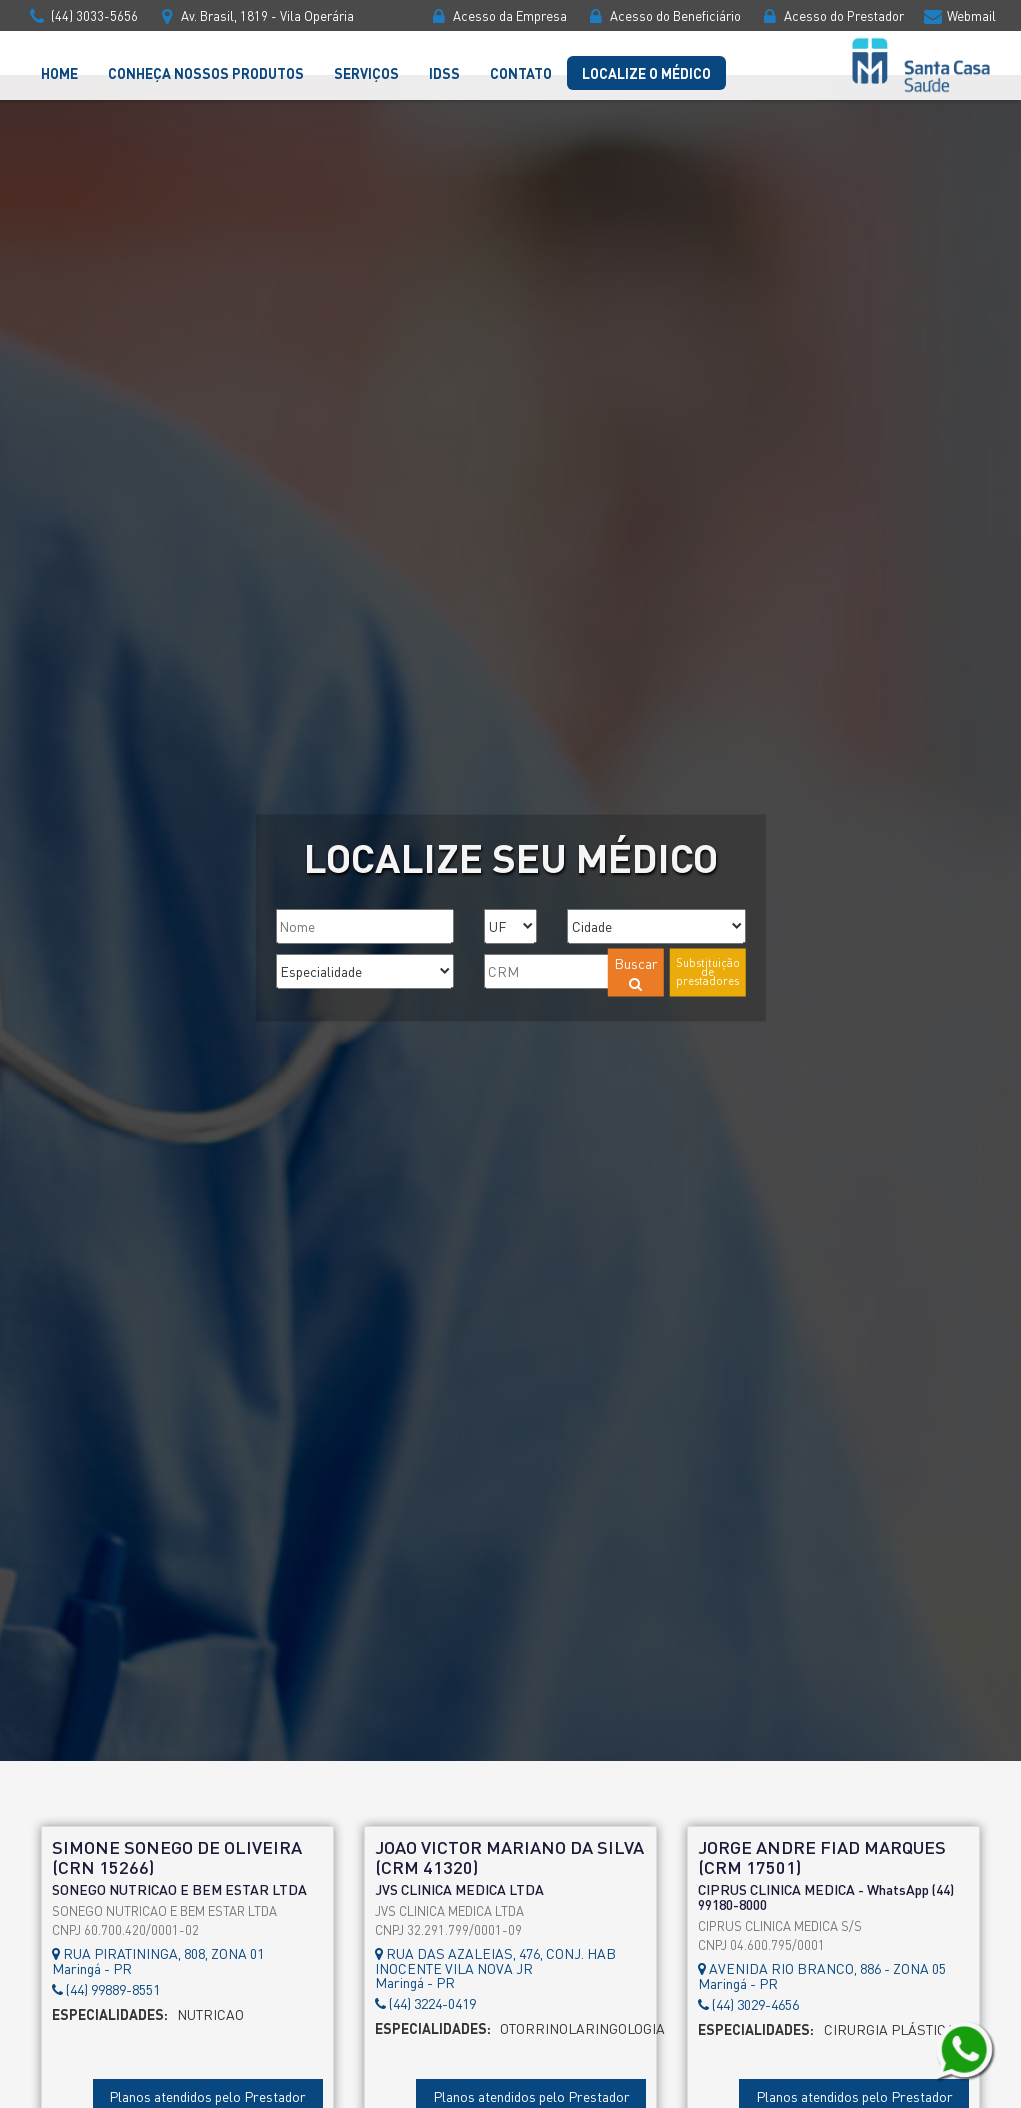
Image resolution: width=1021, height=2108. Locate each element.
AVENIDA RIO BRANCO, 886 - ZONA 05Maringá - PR (822, 1975)
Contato (521, 73)
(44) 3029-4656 (748, 2004)
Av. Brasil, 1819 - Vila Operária (255, 15)
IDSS (444, 73)
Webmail (959, 15)
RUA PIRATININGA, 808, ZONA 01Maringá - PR (158, 1960)
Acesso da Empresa (497, 15)
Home (59, 73)
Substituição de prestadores (708, 971)
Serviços (366, 73)
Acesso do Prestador (831, 15)
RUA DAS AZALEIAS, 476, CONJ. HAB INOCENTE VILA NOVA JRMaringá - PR (495, 1967)
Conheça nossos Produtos (206, 73)
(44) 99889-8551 (106, 1989)
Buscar (636, 971)
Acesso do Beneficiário (663, 15)
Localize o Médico (646, 73)
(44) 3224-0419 (425, 2003)
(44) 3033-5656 (82, 15)
